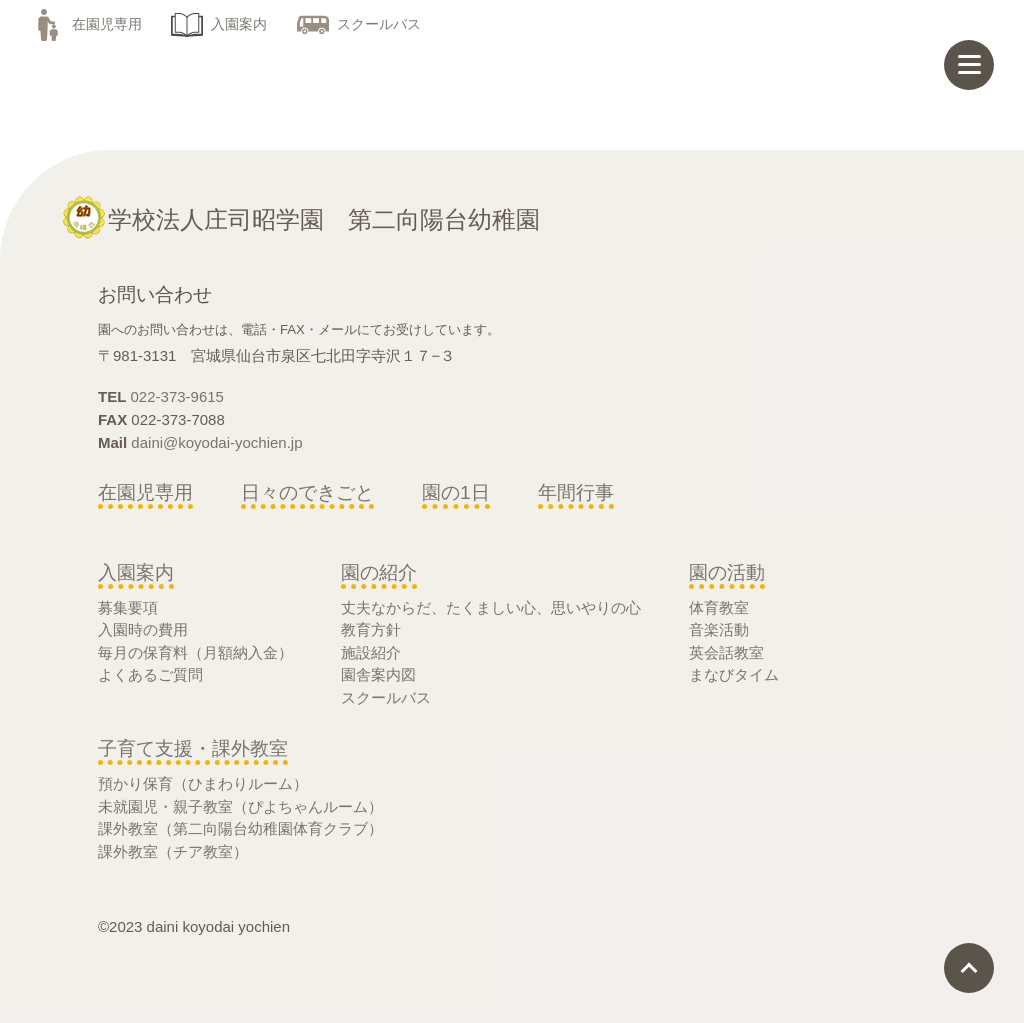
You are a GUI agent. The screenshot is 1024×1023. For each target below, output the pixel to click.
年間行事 (576, 492)
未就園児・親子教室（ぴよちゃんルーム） (240, 806)
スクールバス (359, 24)
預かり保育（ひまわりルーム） (203, 783)
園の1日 (456, 492)
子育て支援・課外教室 (193, 748)
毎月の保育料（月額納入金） (195, 652)
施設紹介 (371, 652)
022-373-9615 (177, 396)
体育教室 (719, 607)
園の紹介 (379, 572)
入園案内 (219, 24)
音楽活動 (719, 629)
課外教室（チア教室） (173, 851)
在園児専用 (87, 24)
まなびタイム (734, 674)
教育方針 (371, 629)
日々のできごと (307, 492)
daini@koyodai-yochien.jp (216, 442)
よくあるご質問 (150, 674)
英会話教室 (726, 652)
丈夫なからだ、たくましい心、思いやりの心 (491, 607)
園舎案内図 (378, 674)
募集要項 (128, 607)
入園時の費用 (143, 629)
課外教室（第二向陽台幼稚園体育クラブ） (240, 828)
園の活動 (727, 572)
